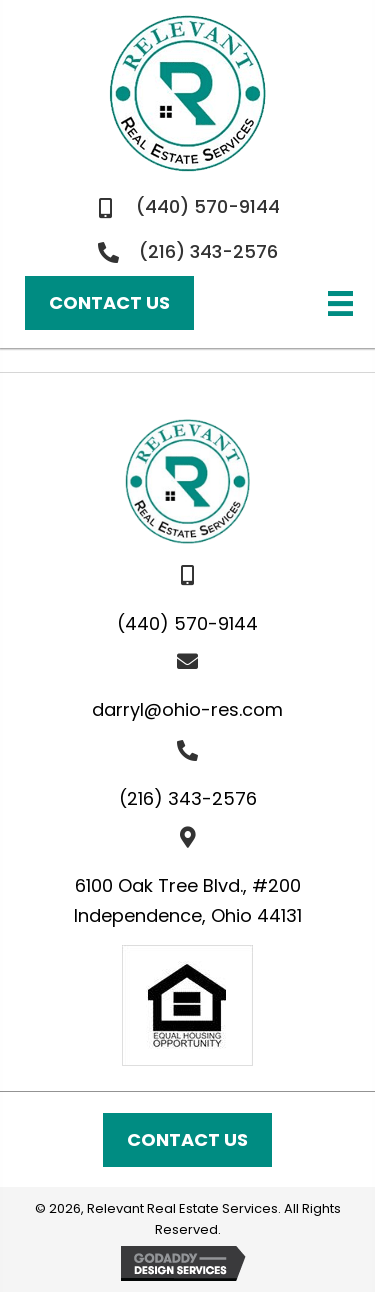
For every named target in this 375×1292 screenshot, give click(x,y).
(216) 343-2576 (208, 251)
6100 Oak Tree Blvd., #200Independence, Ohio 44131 (188, 900)
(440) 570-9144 (208, 206)
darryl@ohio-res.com (187, 709)
